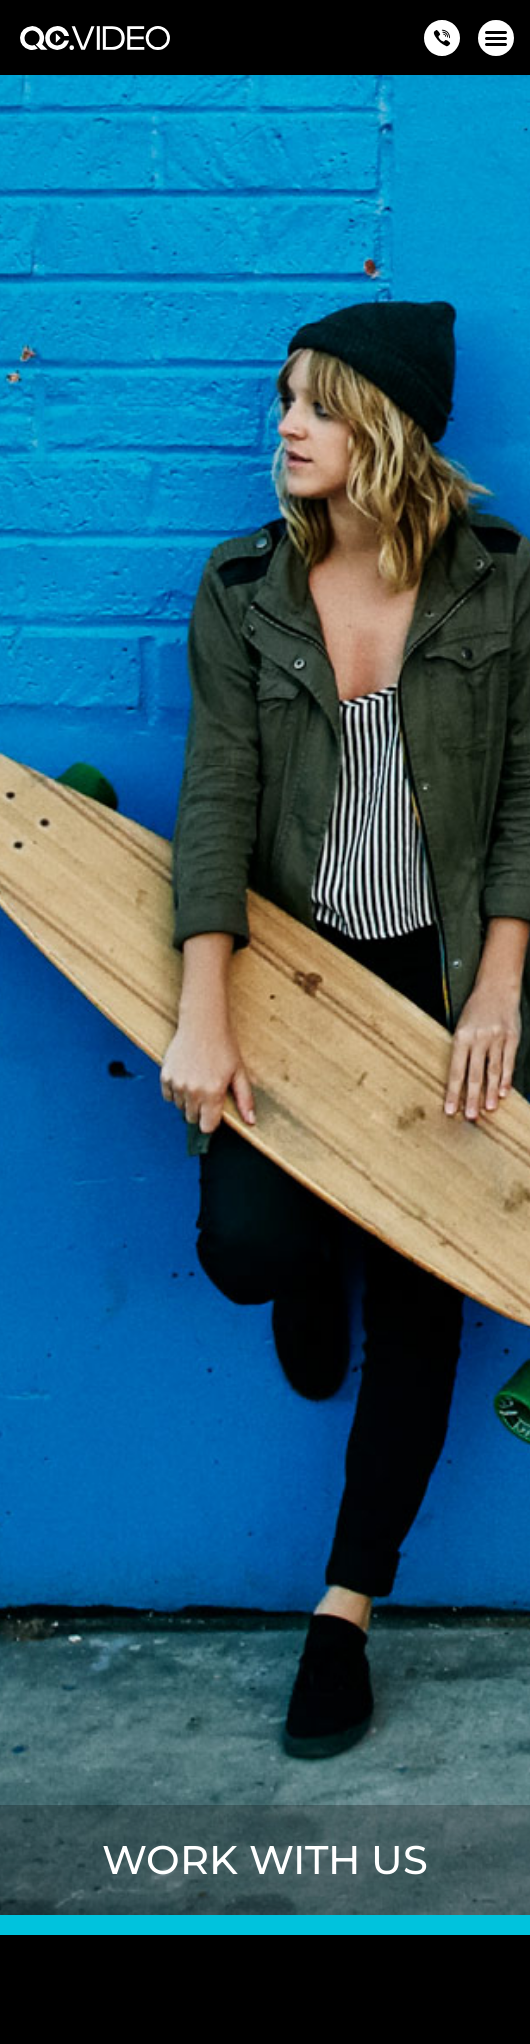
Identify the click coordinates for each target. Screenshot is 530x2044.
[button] (496, 38)
